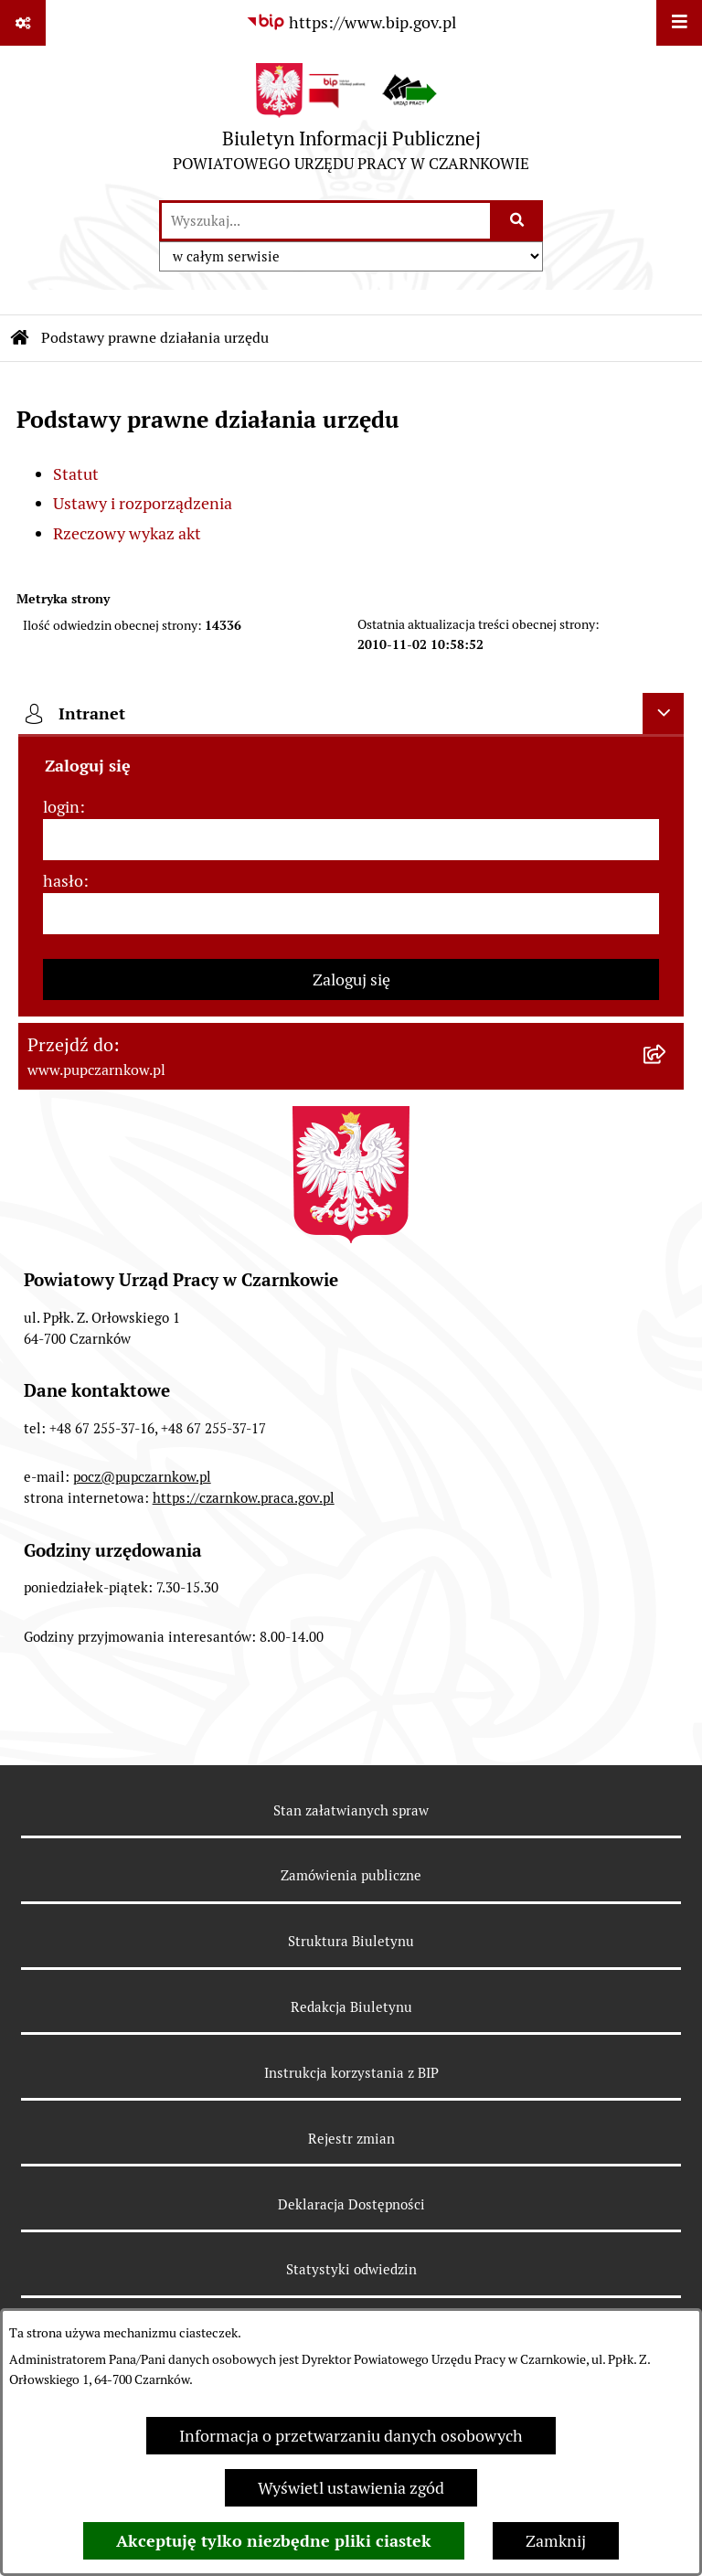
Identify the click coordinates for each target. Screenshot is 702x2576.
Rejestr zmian (351, 2138)
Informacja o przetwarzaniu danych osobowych (351, 2435)
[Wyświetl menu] (679, 23)
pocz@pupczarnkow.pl (142, 1476)
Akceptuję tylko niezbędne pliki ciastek (273, 2540)
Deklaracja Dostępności (351, 2204)
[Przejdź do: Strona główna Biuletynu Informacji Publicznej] (20, 338)
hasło (63, 880)
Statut (76, 473)
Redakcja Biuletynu (351, 2007)
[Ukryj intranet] (663, 713)
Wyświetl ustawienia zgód (351, 2487)
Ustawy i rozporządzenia (142, 503)
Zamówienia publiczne (351, 1875)
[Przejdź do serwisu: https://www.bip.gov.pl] (351, 22)
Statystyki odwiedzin (351, 2269)
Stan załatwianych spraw (351, 1810)
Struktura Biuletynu (351, 1941)
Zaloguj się (351, 979)
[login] (351, 839)
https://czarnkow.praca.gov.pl (244, 1497)
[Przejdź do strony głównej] (351, 122)
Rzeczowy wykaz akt (127, 533)
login (61, 806)
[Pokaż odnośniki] (23, 23)
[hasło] (351, 913)
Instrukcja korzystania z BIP (351, 2072)
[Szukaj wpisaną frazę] (518, 220)
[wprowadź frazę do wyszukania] (326, 220)
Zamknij (556, 2540)
